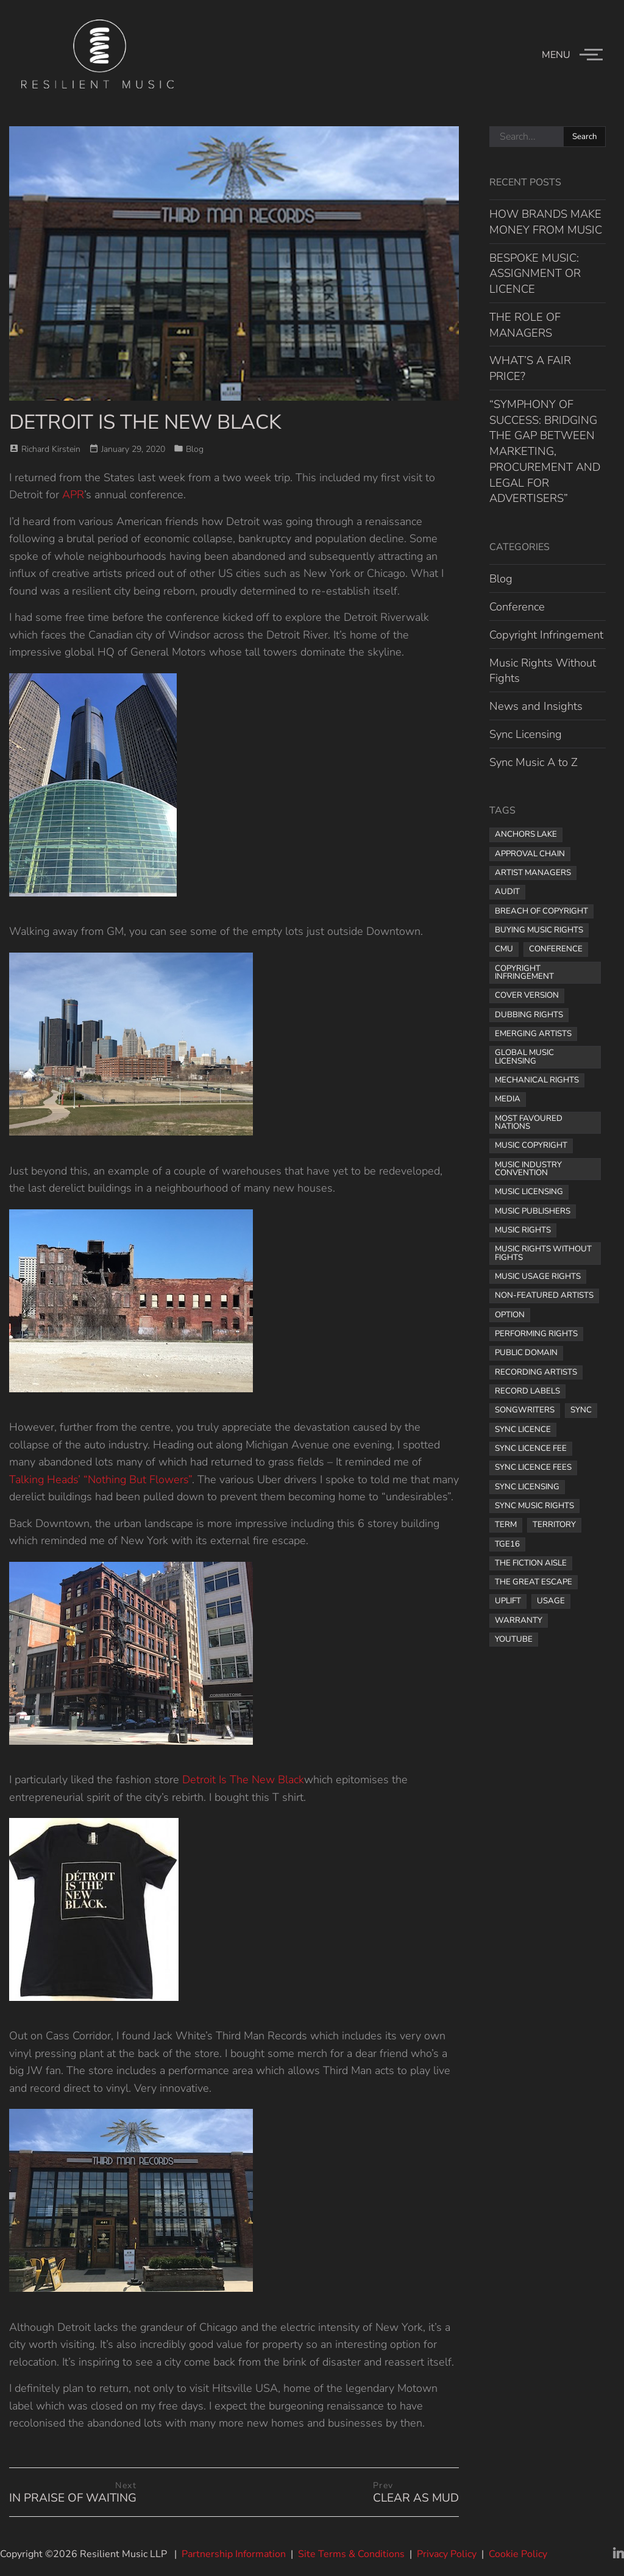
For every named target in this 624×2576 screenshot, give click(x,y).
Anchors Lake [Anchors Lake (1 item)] (526, 834)
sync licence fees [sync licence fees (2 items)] (533, 1467)
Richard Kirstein (50, 449)
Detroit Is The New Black (243, 1779)
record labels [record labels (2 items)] (527, 1391)
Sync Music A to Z (533, 762)
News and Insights (536, 706)
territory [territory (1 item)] (554, 1524)
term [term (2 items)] (506, 1524)
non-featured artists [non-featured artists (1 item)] (544, 1295)
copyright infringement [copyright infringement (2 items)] (524, 972)
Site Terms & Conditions (351, 2554)
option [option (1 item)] (510, 1314)
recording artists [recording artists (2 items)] (536, 1372)
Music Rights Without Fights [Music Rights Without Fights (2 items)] (543, 1252)
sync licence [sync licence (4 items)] (523, 1429)
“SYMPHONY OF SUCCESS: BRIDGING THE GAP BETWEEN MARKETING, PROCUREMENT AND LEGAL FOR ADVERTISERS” (544, 451)
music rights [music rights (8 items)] (523, 1230)
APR (73, 494)
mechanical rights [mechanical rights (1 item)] (537, 1080)
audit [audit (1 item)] (507, 891)
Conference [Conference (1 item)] (556, 948)
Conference (517, 606)
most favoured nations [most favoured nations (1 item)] (528, 1122)
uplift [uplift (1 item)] (508, 1600)
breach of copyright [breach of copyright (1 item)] (541, 911)
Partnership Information (234, 2554)
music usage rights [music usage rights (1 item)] (538, 1276)
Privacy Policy (447, 2554)
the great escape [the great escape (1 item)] (533, 1581)
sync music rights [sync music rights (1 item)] (534, 1505)
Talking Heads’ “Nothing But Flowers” (100, 1479)
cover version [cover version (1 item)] (527, 995)
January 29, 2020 (133, 449)
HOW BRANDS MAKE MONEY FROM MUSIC (545, 221)
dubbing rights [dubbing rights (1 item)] (529, 1014)
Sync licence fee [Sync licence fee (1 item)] (531, 1448)
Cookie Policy (518, 2554)
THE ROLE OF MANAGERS (525, 324)
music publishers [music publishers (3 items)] (532, 1211)
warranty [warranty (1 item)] (518, 1620)
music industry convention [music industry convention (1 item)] (528, 1168)
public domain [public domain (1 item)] (526, 1352)
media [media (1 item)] (507, 1098)
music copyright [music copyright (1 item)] (531, 1145)
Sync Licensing (525, 734)
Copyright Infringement (546, 634)
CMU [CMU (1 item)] (504, 948)
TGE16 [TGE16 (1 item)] (507, 1544)
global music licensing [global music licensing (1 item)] (524, 1056)
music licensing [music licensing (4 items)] (529, 1191)
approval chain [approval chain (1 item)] (530, 853)
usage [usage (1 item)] (551, 1600)
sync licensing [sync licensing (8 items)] (527, 1486)
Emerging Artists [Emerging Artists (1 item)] (533, 1033)
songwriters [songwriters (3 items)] (525, 1409)
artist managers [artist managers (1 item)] (533, 872)
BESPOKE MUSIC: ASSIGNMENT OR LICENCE (535, 273)
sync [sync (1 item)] (581, 1409)
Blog (195, 449)
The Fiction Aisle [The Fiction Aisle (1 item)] (531, 1563)
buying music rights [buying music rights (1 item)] (539, 930)
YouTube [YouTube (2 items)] (514, 1639)
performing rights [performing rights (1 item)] (536, 1333)
